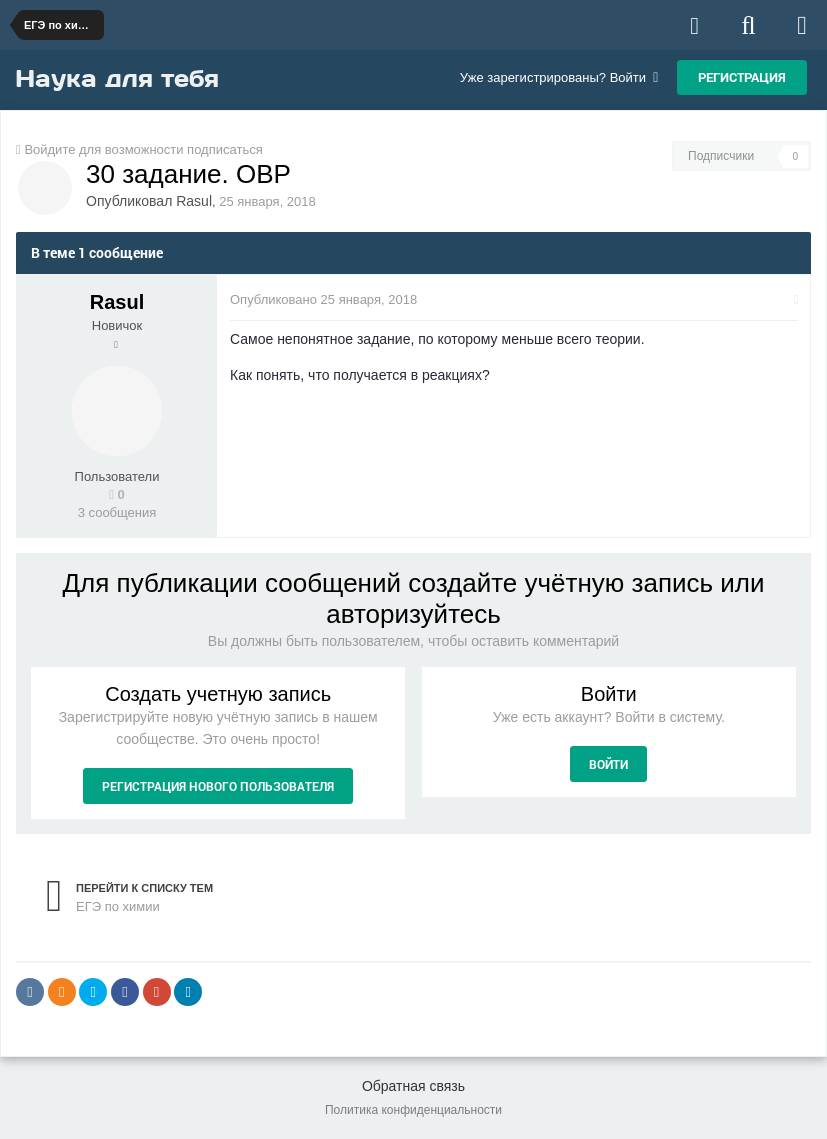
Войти (608, 764)
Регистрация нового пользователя (218, 786)
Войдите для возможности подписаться (143, 149)
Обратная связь (413, 1086)
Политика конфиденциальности (413, 1110)
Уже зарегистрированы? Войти (559, 77)
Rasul (194, 201)
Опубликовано (325, 299)
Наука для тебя (117, 78)
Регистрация (742, 77)
